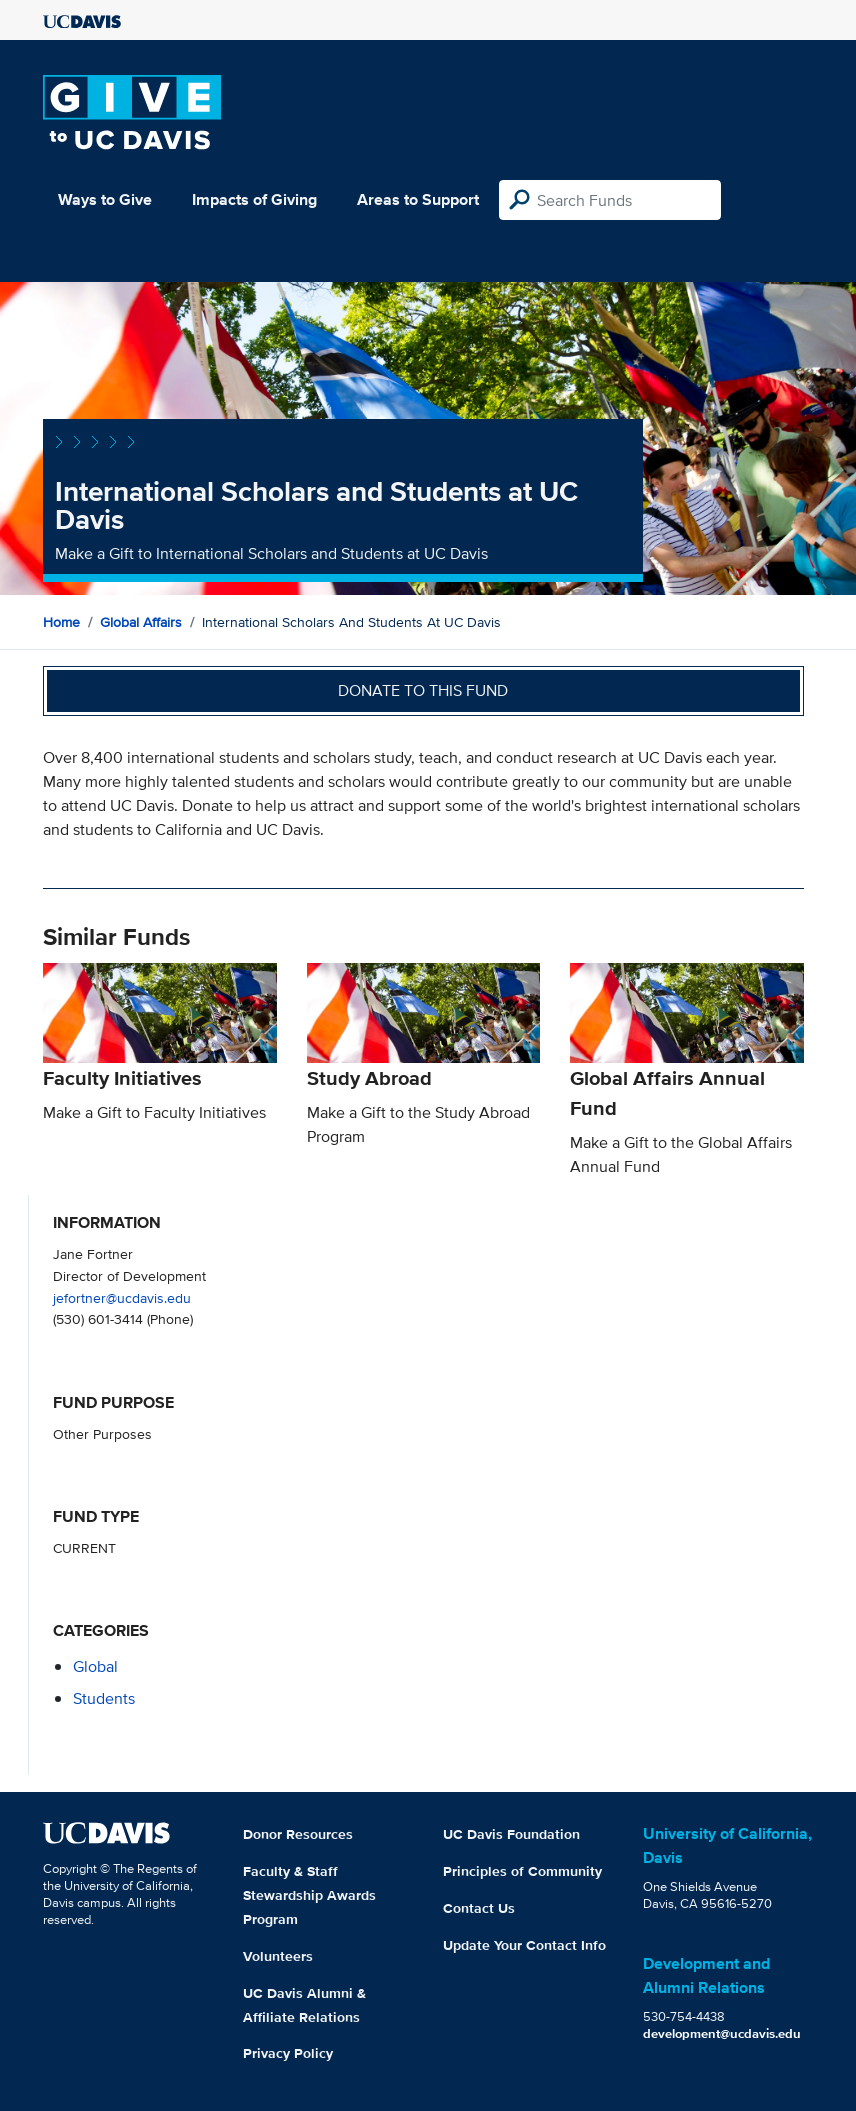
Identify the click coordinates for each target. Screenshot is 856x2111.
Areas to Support (418, 199)
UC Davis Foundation (511, 1834)
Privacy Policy (288, 2053)
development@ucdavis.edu (722, 2033)
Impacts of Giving (254, 199)
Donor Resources (298, 1834)
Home (61, 622)
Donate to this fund (423, 690)
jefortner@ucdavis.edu (122, 1297)
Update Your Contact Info (524, 1945)
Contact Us (479, 1908)
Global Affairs (141, 622)
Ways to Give (105, 199)
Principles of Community (522, 1871)
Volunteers (278, 1956)
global (95, 1666)
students (104, 1698)
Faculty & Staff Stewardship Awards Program (309, 1895)
